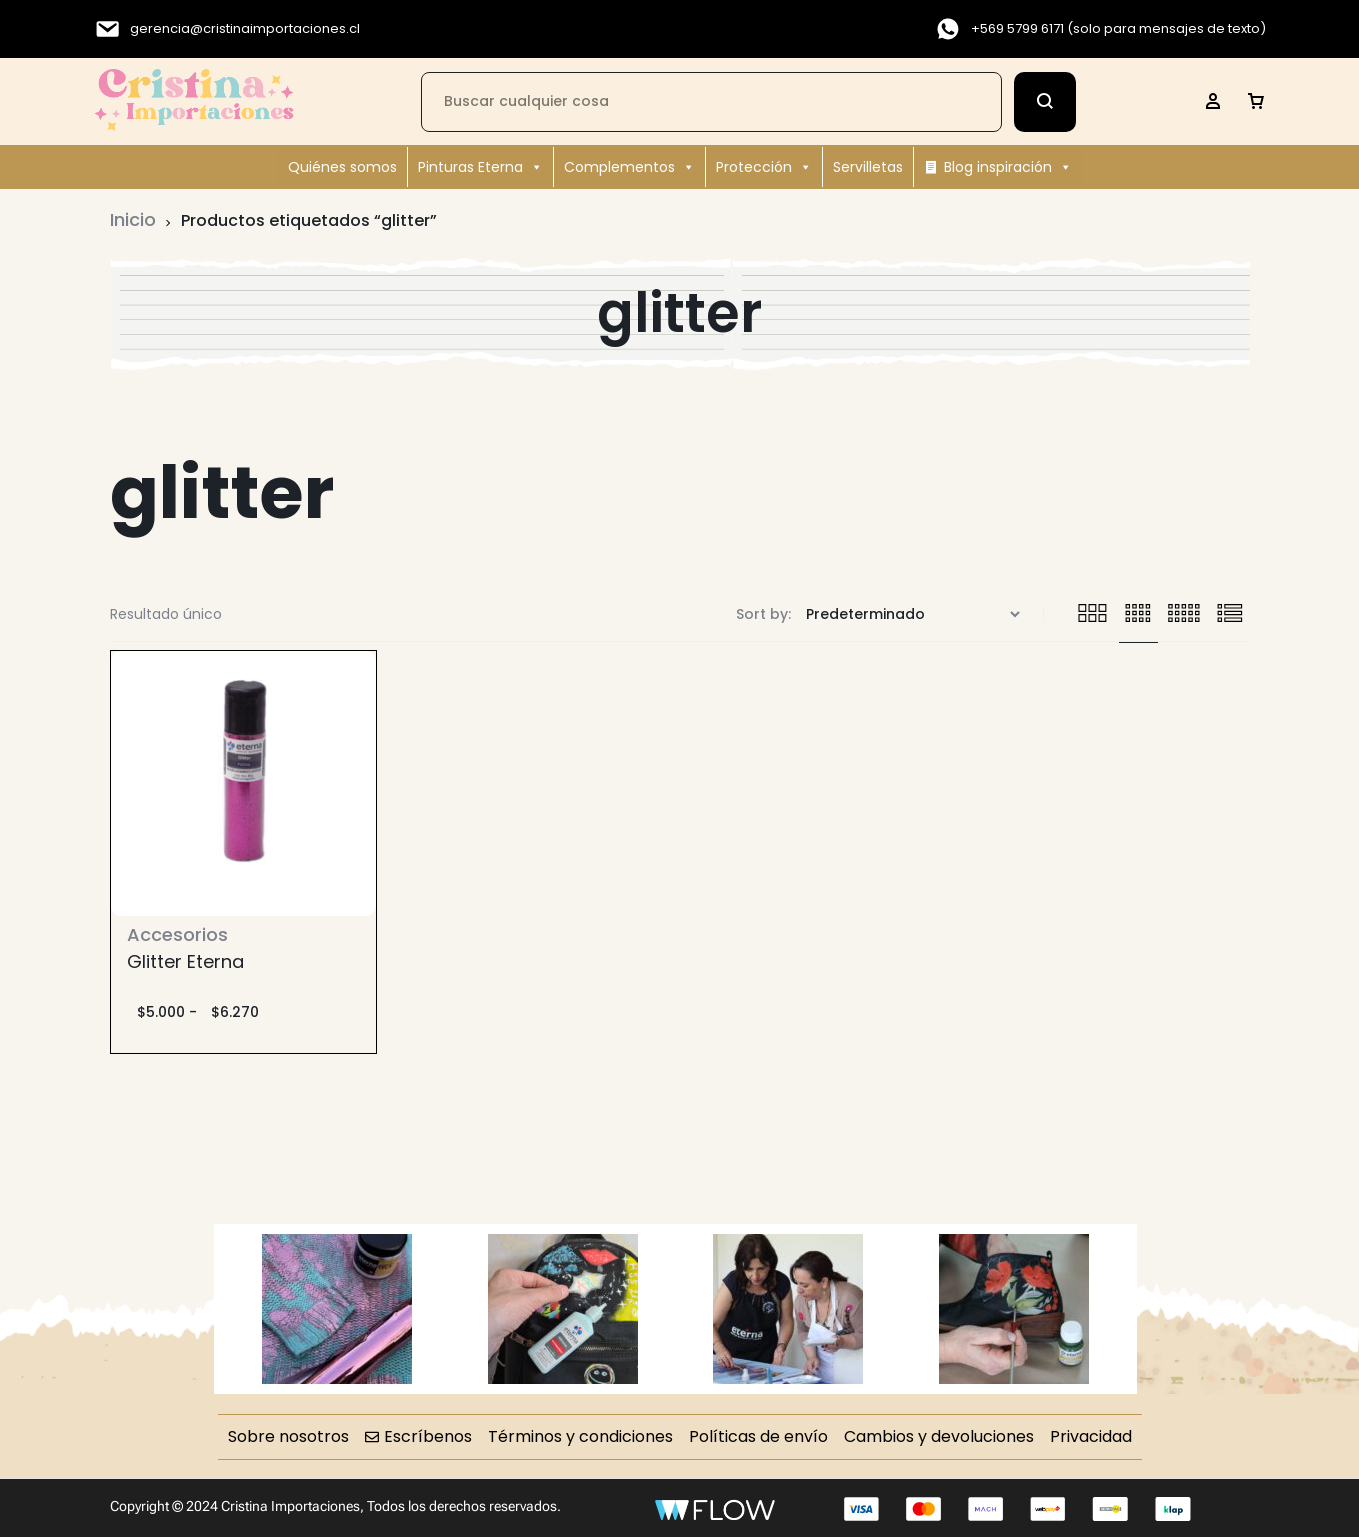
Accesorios (177, 934)
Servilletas (868, 167)
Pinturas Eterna (480, 167)
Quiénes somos (342, 167)
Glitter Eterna (185, 961)
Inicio (133, 219)
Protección (764, 167)
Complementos (629, 167)
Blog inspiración (1008, 167)
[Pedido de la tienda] (915, 614)
